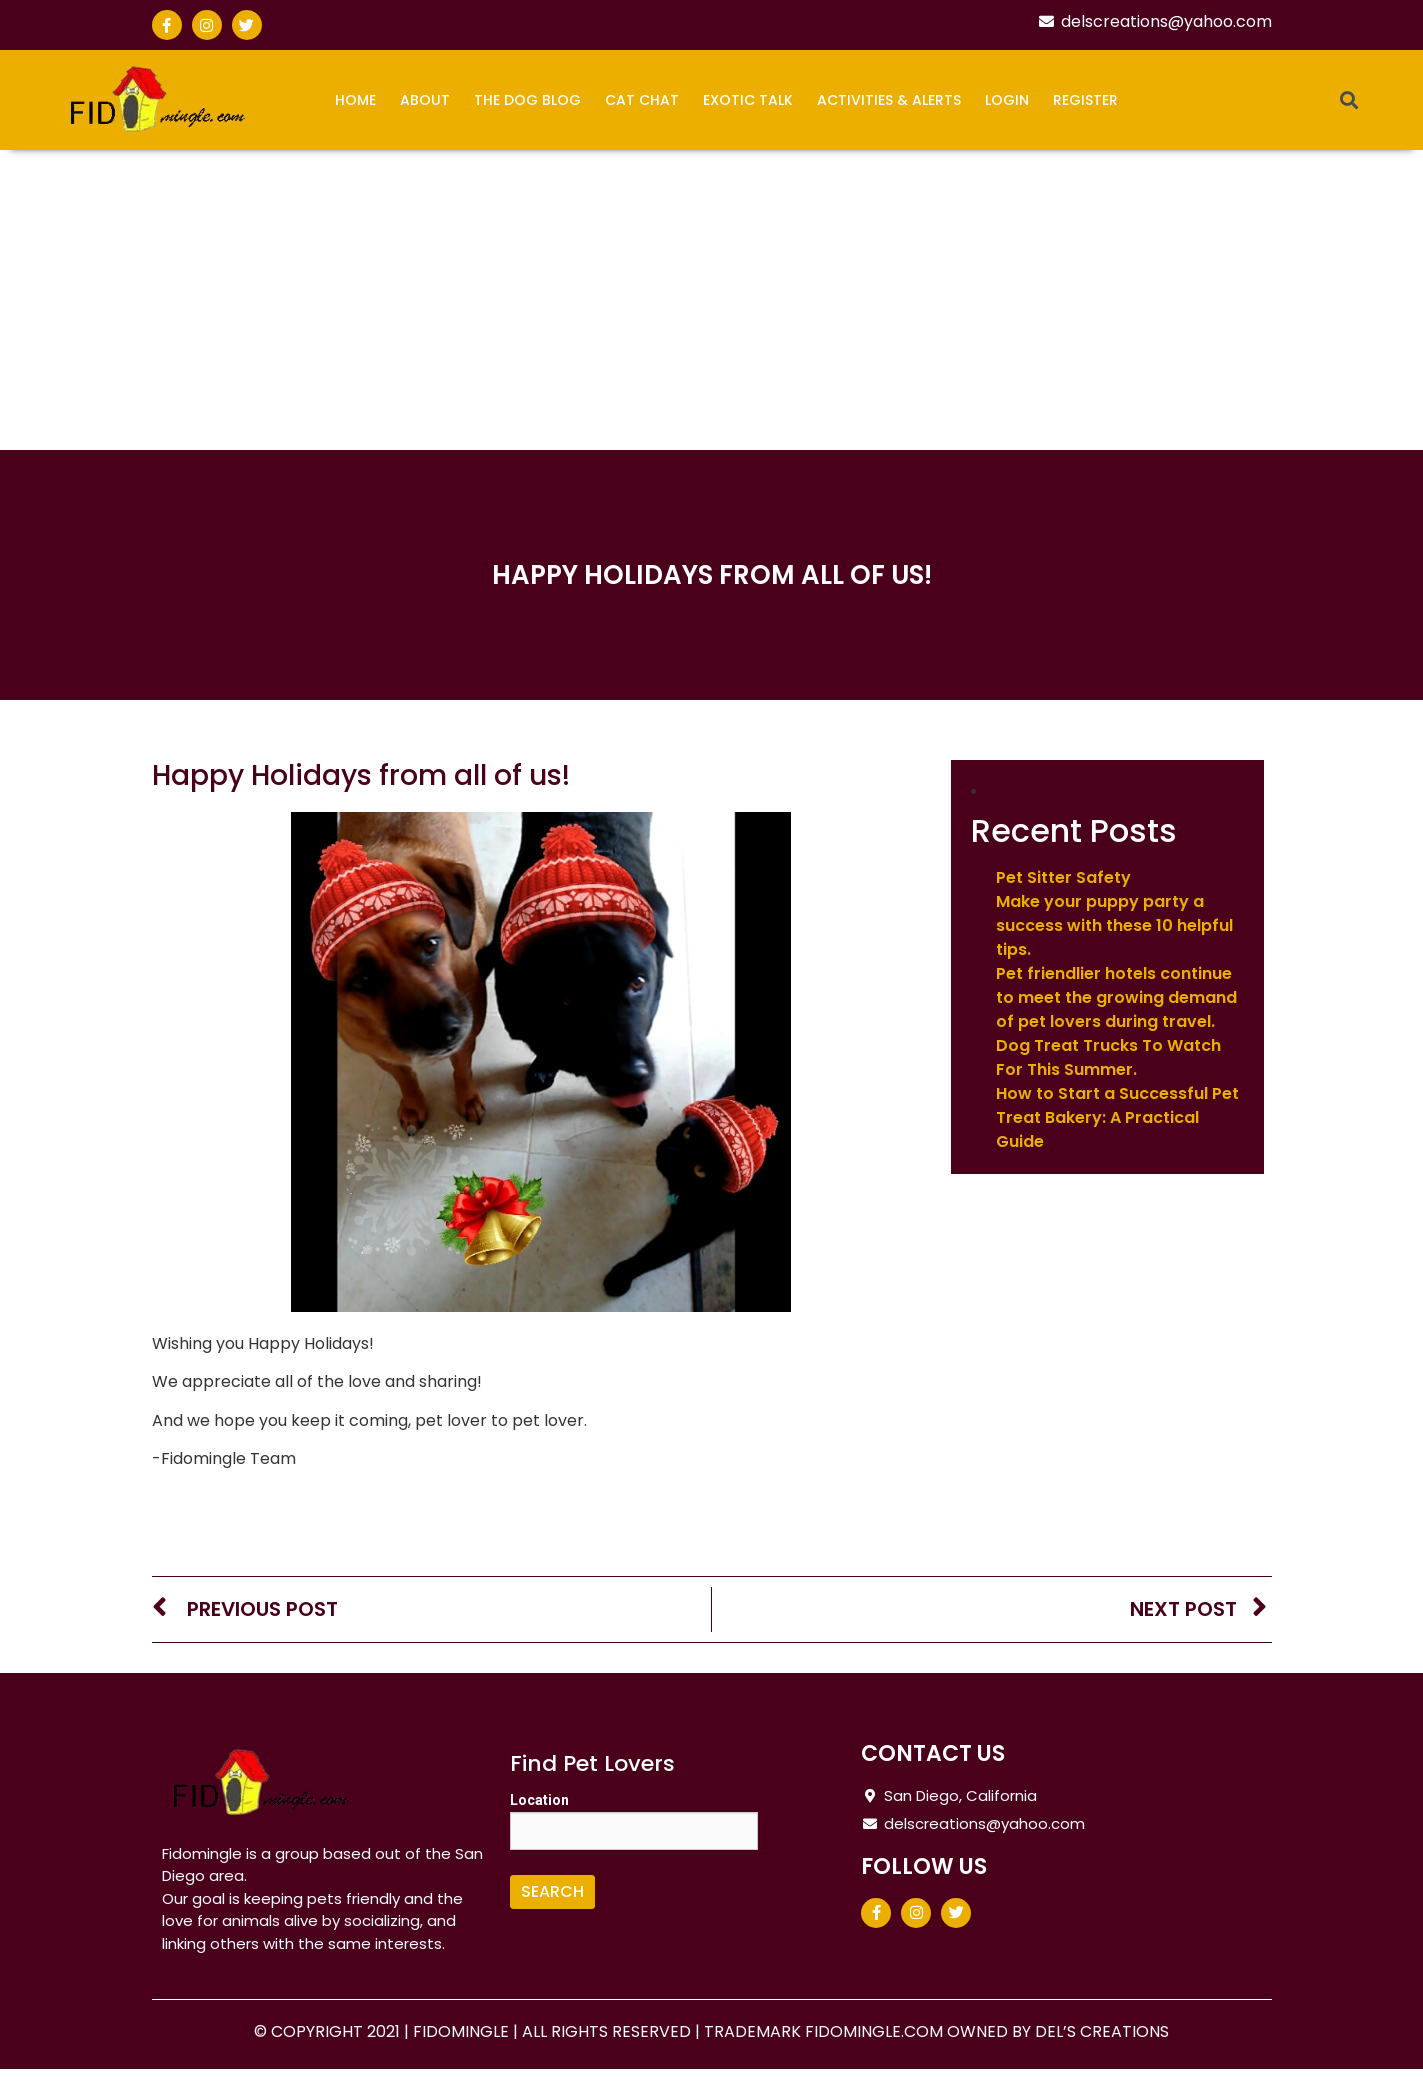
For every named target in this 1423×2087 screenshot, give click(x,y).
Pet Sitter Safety (1063, 877)
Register (1085, 100)
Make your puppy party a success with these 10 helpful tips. (1114, 925)
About (425, 100)
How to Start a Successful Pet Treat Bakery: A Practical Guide (1117, 1117)
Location (539, 1800)
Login (1007, 100)
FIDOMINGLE (463, 2031)
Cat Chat (642, 100)
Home (355, 100)
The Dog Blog (527, 100)
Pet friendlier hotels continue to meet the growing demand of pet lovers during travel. (1116, 997)
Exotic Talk (748, 100)
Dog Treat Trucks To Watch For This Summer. (1108, 1057)
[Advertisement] (712, 300)
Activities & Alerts (889, 100)
